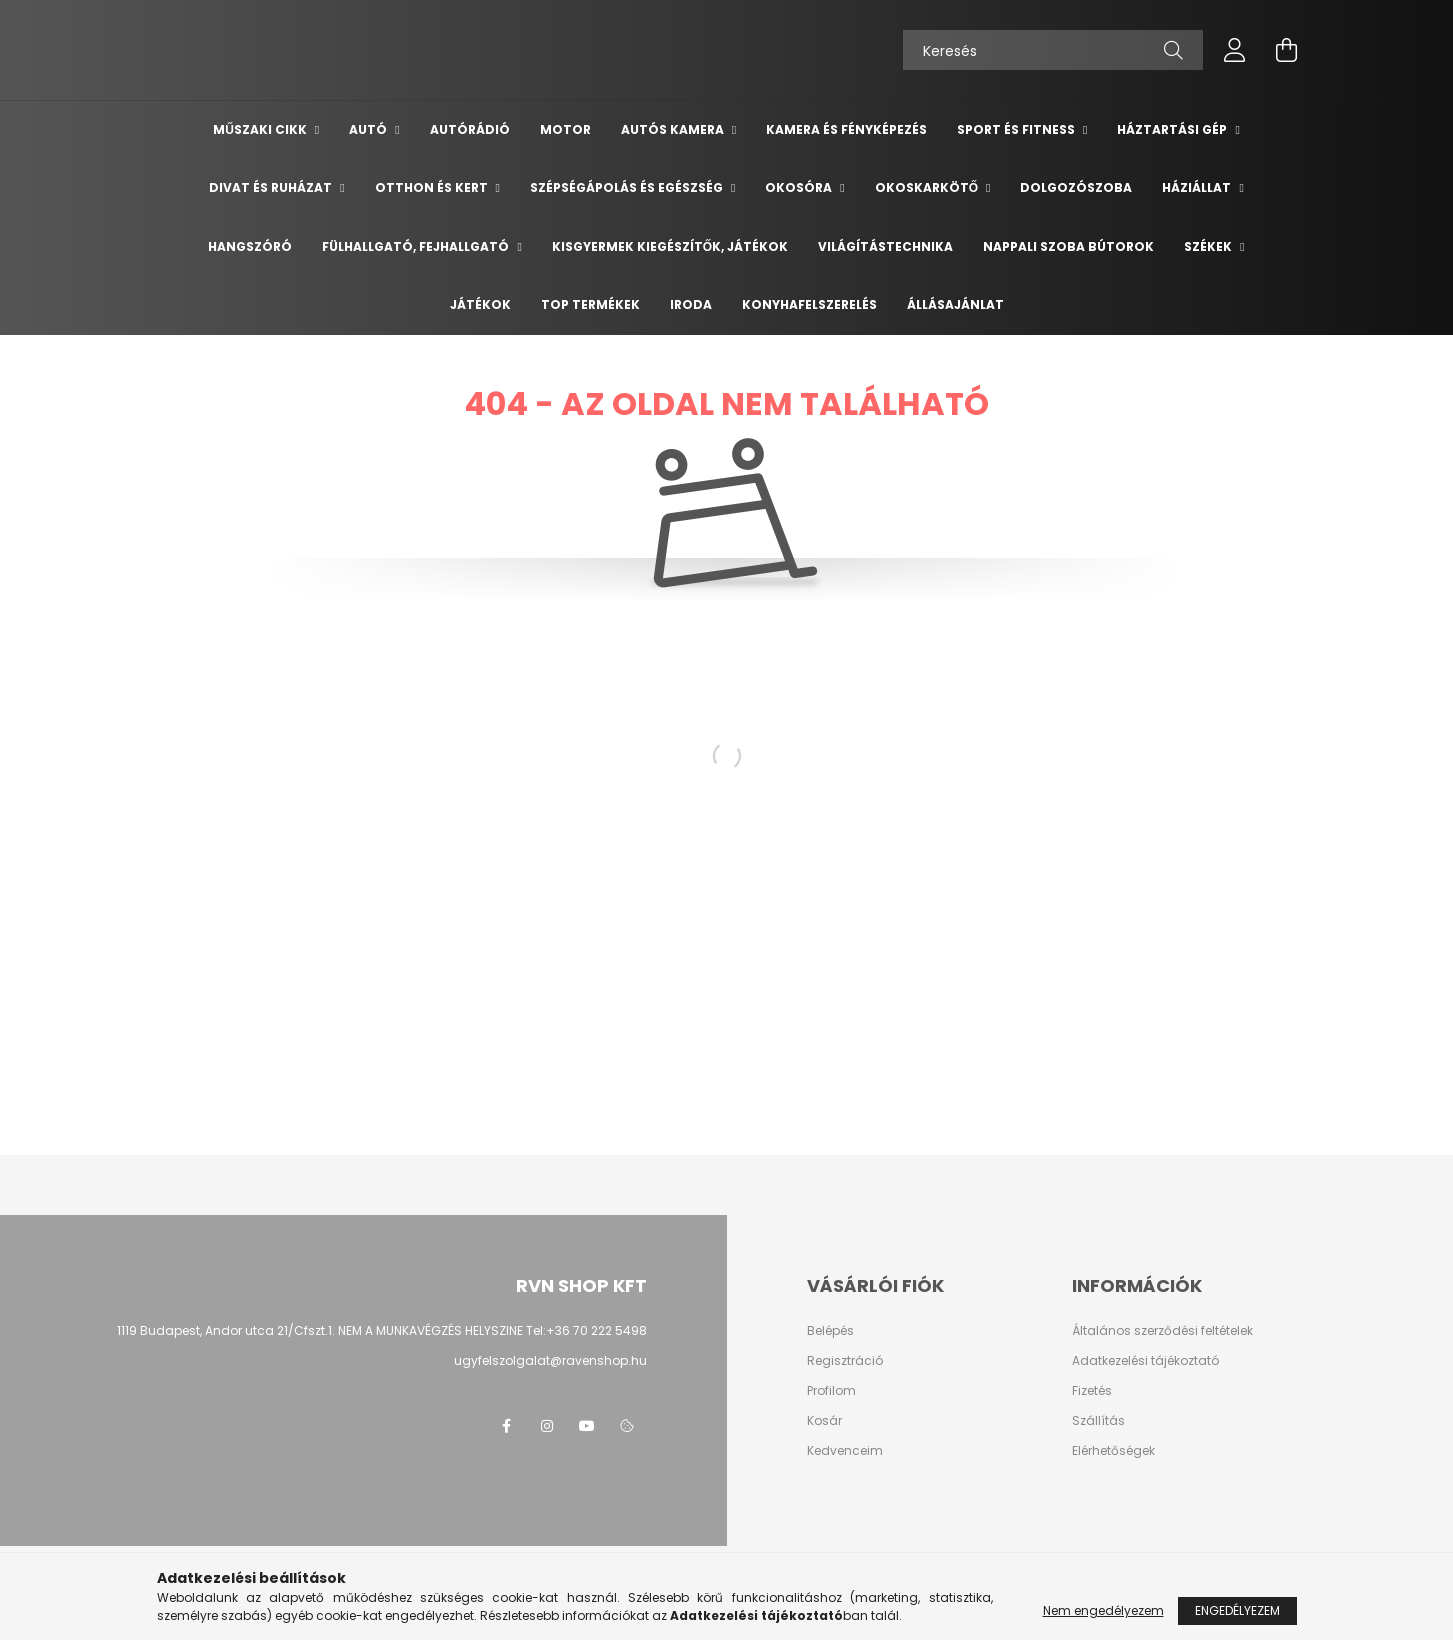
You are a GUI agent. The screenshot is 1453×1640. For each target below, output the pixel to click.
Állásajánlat (955, 304)
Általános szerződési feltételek (1162, 1331)
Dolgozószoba (1076, 187)
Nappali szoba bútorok (1068, 246)
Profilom (831, 1391)
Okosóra (800, 187)
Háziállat (1198, 187)
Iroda (691, 304)
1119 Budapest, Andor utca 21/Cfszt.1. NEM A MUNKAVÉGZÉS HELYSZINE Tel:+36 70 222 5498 (382, 1330)
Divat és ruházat (272, 187)
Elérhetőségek (1113, 1451)
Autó (369, 129)
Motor (565, 129)
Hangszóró (250, 246)
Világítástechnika (885, 246)
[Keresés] (1053, 50)
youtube (587, 1426)
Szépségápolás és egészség (628, 187)
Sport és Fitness (1017, 129)
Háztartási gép (1173, 129)
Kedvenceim (845, 1451)
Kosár (824, 1421)
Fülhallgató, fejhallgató (417, 246)
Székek (1209, 246)
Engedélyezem (1237, 1610)
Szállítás (1098, 1421)
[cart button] (1287, 50)
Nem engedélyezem (1103, 1610)
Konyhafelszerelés (809, 304)
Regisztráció (845, 1361)
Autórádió (470, 129)
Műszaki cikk (261, 129)
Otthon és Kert (433, 187)
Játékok (480, 304)
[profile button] (1235, 50)
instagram (547, 1426)
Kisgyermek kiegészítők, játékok (670, 246)
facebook (507, 1426)
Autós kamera (674, 129)
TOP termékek (590, 304)
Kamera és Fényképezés (846, 129)
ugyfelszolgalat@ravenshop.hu (550, 1360)
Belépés (830, 1331)
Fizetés (1092, 1391)
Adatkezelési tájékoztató (1145, 1361)
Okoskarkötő (928, 187)
